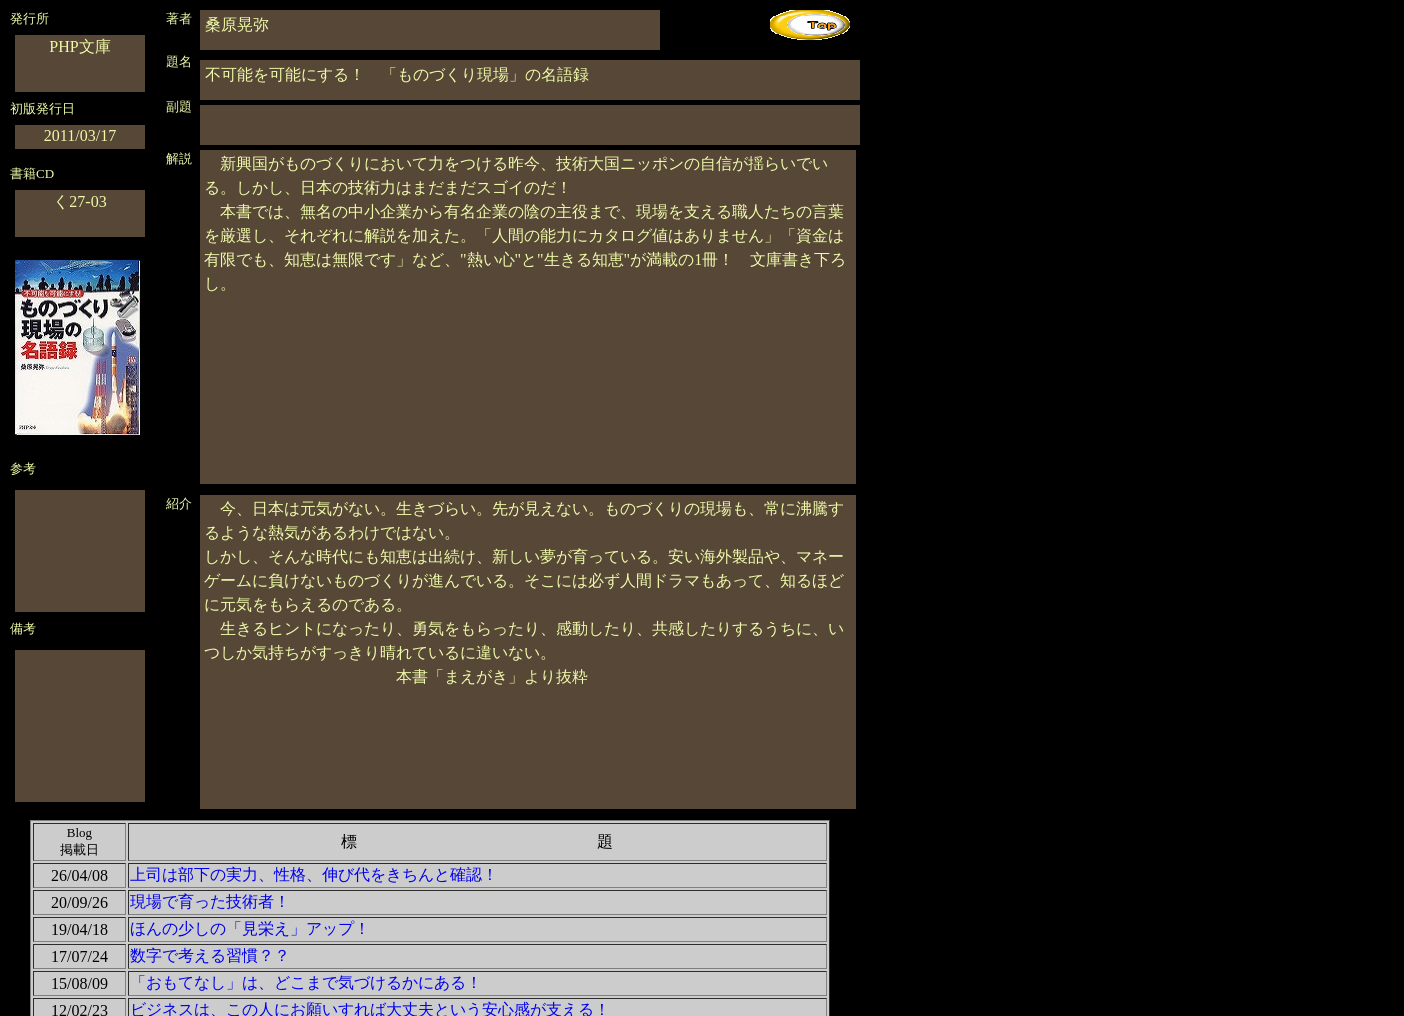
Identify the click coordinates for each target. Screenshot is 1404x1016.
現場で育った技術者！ (210, 901)
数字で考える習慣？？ (210, 955)
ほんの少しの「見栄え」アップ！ (250, 928)
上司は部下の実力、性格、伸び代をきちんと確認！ (314, 874)
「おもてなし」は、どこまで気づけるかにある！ (306, 982)
